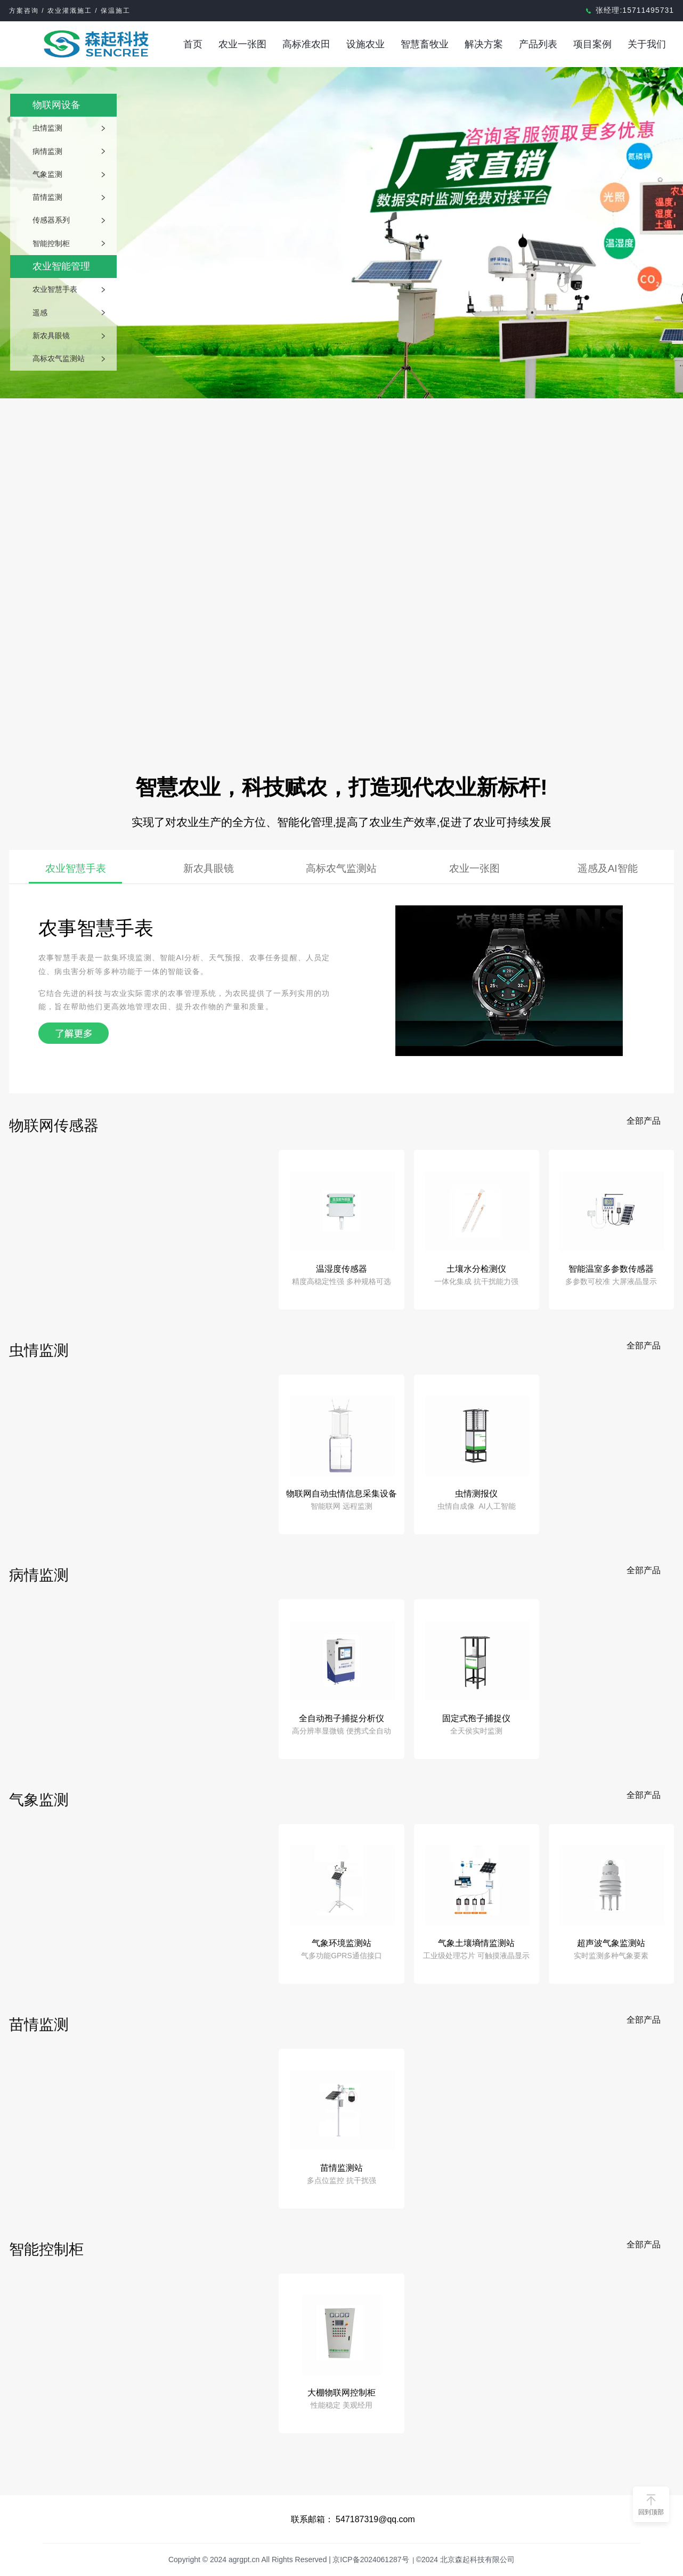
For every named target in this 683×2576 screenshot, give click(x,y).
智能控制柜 (51, 243)
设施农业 (365, 44)
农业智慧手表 (54, 289)
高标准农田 (306, 44)
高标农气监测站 (58, 358)
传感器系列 (51, 220)
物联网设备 (56, 105)
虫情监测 (47, 128)
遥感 (39, 312)
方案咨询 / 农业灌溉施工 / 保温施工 (70, 10)
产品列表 (538, 44)
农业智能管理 (61, 266)
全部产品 (644, 1120)
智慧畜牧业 (425, 44)
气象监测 (47, 174)
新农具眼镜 (51, 335)
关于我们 (647, 44)
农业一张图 (242, 44)
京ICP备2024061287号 (370, 2559)
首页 (192, 44)
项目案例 (592, 44)
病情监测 (47, 151)
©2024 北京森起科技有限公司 (465, 2559)
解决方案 (484, 44)
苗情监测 (47, 197)
